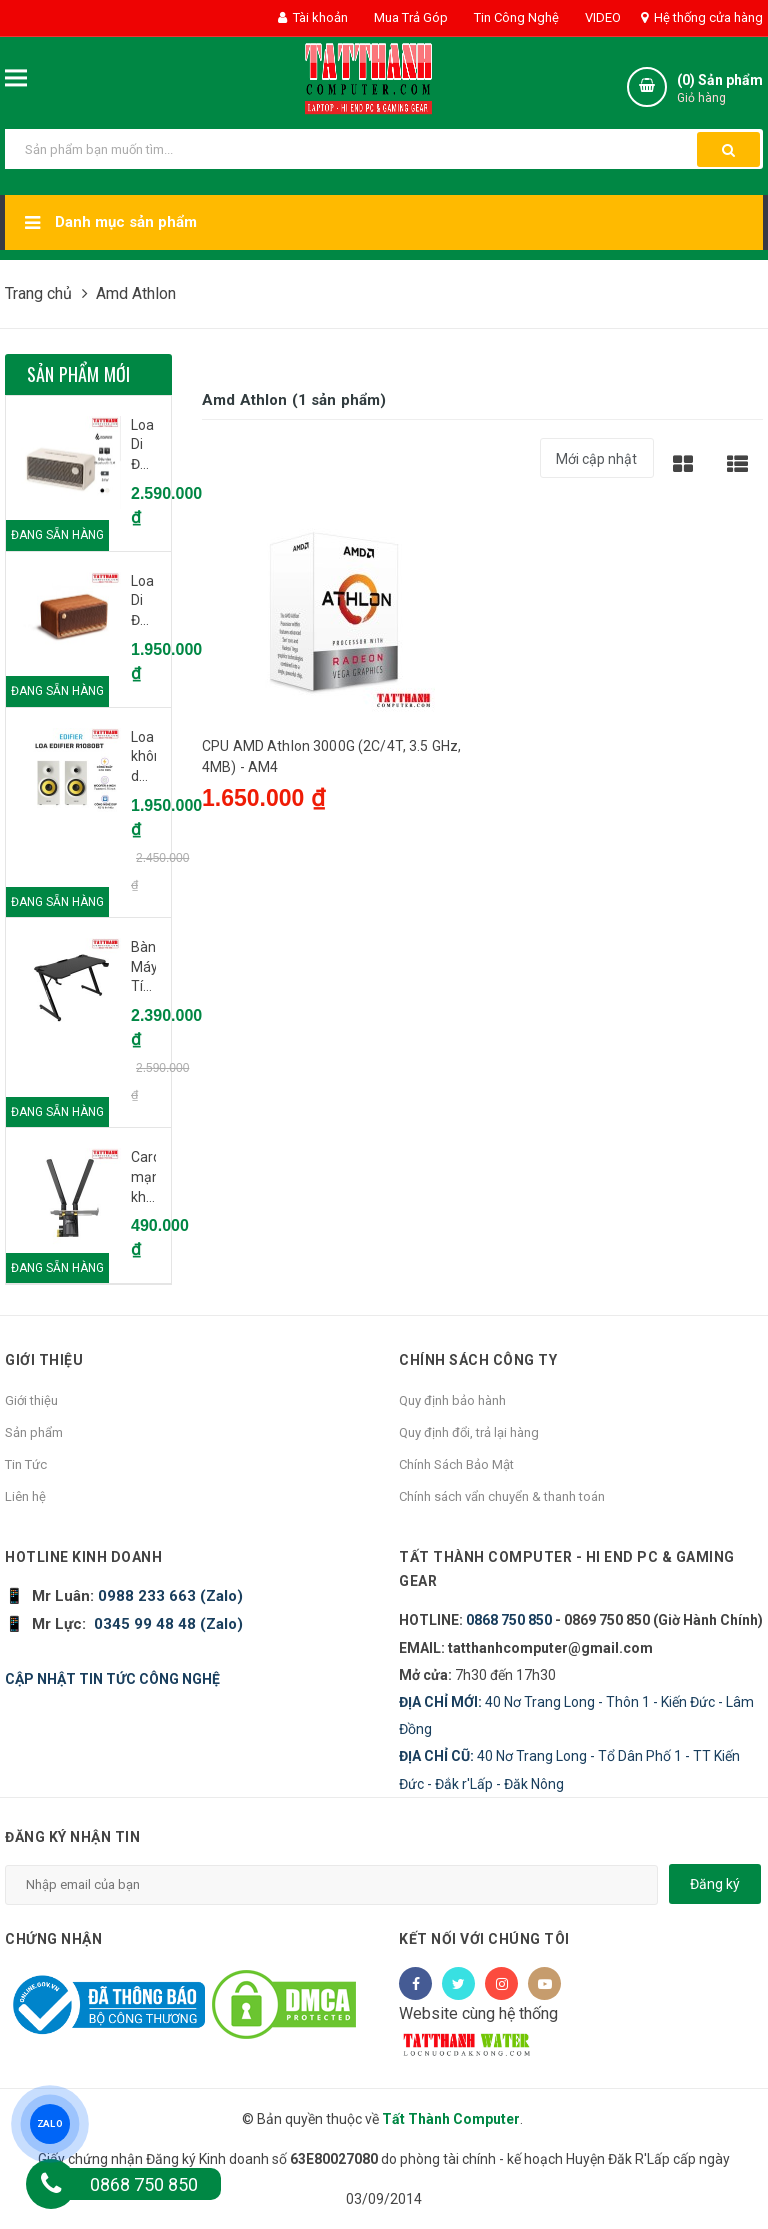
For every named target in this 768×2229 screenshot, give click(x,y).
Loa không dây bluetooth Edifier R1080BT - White (143, 758)
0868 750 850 (509, 1620)
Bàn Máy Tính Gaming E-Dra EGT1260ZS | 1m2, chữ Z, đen (143, 968)
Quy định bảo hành (452, 1400)
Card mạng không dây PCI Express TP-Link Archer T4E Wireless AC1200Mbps (143, 1178)
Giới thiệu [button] (44, 1360)
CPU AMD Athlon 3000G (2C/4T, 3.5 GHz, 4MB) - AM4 (331, 756)
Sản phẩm (34, 1432)
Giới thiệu (31, 1400)
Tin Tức (26, 1464)
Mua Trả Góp (409, 17)
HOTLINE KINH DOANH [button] (83, 1557)
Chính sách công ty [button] (478, 1360)
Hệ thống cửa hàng (702, 17)
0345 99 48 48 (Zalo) (168, 1624)
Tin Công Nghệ (515, 17)
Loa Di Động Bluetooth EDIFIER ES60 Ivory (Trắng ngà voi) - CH (143, 446)
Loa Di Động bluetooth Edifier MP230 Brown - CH (143, 602)
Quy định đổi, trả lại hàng (469, 1432)
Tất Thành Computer (451, 2119)
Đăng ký (715, 1884)
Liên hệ (25, 1496)
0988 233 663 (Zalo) (168, 1596)
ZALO (50, 2123)
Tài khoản (313, 17)
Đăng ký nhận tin (72, 1837)
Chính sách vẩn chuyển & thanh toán (502, 1496)
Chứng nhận (53, 1939)
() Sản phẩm (720, 89)
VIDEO (601, 17)
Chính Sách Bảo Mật (456, 1464)
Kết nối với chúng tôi (484, 1939)
